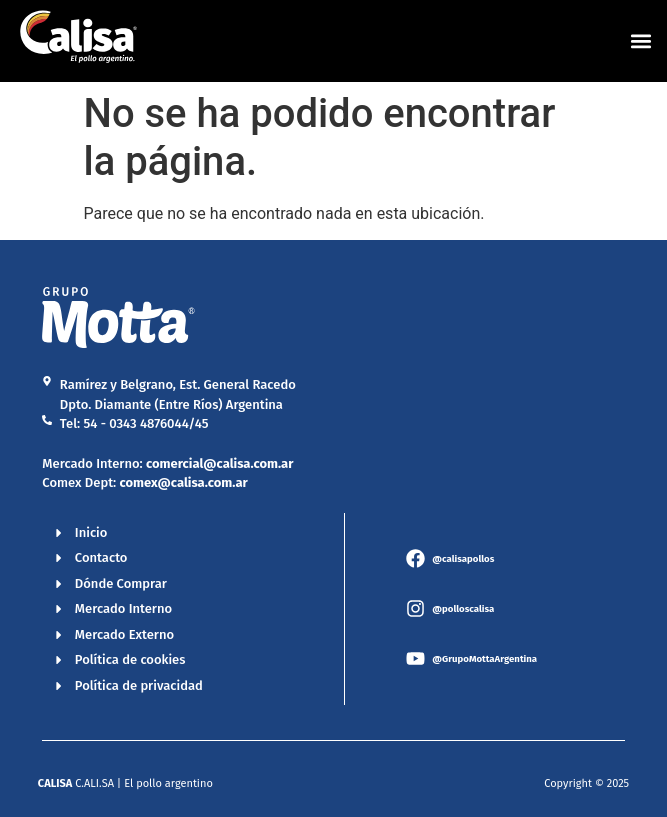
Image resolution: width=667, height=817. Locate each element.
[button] (640, 40)
